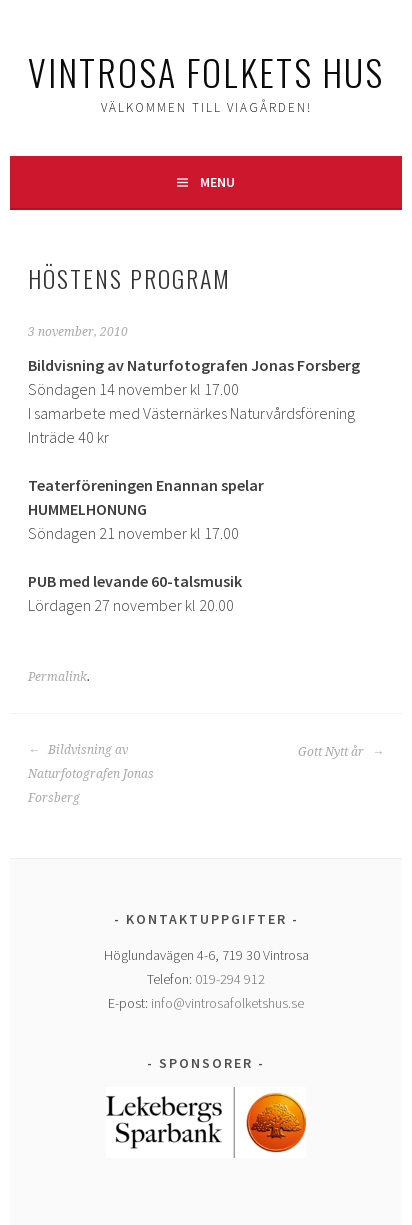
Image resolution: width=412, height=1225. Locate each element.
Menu (217, 182)
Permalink (57, 677)
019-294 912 (230, 979)
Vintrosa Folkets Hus (206, 71)
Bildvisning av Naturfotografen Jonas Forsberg (91, 774)
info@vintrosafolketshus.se (227, 1003)
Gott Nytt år (341, 752)
